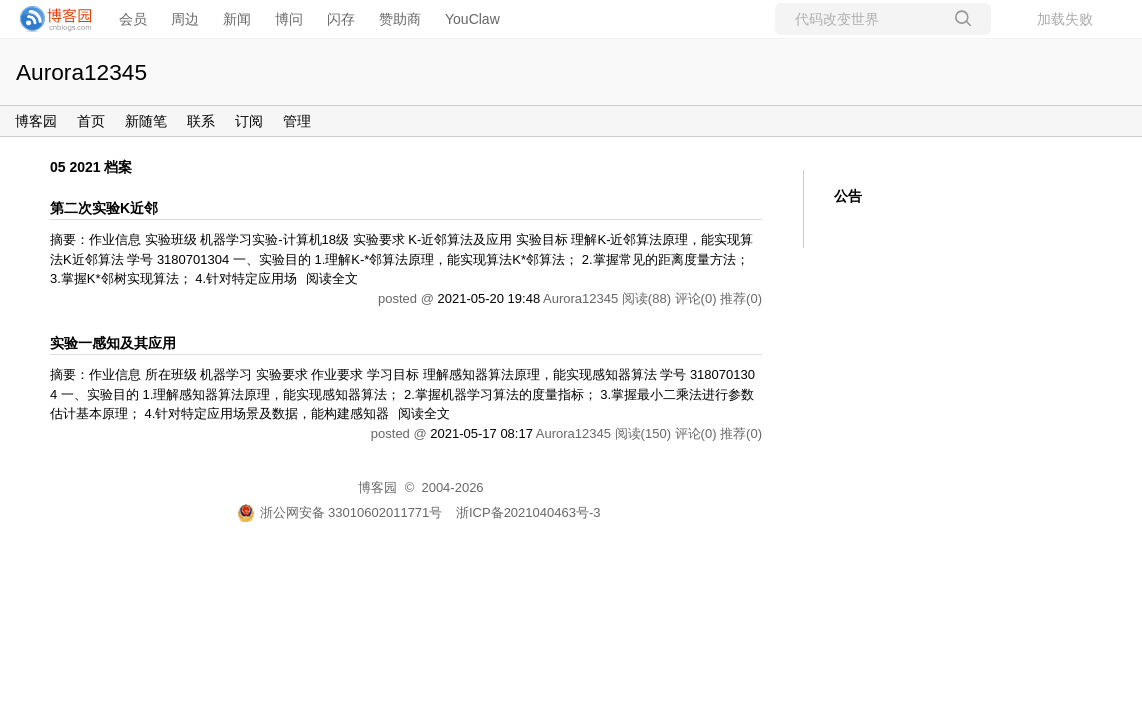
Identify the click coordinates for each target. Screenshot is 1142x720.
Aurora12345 (81, 72)
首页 (91, 121)
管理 (297, 121)
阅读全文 (332, 278)
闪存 (341, 19)
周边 (185, 19)
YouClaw (472, 19)
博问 (289, 19)
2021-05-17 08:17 (481, 433)
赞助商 (400, 19)
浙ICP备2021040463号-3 (528, 512)
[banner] (50, 19)
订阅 (249, 121)
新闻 (237, 19)
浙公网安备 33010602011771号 (340, 512)
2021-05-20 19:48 (489, 298)
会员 (133, 19)
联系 (201, 121)
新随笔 (146, 121)
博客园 (36, 121)
